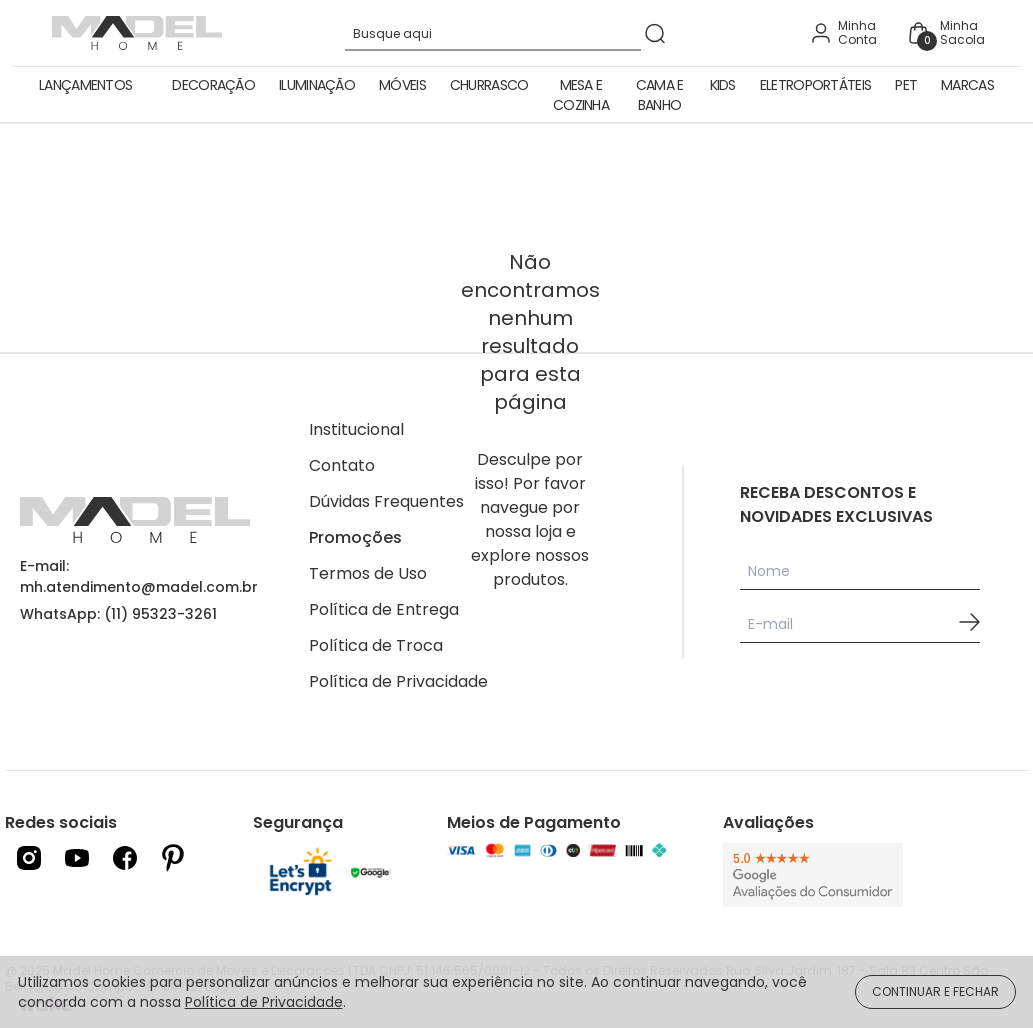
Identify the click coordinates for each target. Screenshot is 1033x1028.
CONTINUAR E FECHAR (935, 991)
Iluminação (317, 85)
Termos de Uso (368, 573)
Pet (906, 85)
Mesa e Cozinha (581, 95)
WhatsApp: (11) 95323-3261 (118, 614)
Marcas (967, 85)
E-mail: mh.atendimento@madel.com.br (139, 576)
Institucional (356, 429)
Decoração (213, 85)
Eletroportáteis (816, 85)
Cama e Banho (660, 95)
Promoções (355, 537)
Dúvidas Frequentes (386, 501)
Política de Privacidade (398, 681)
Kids (723, 85)
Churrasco (489, 85)
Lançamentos (85, 85)
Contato (342, 465)
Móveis (402, 85)
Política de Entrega (384, 609)
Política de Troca (376, 645)
